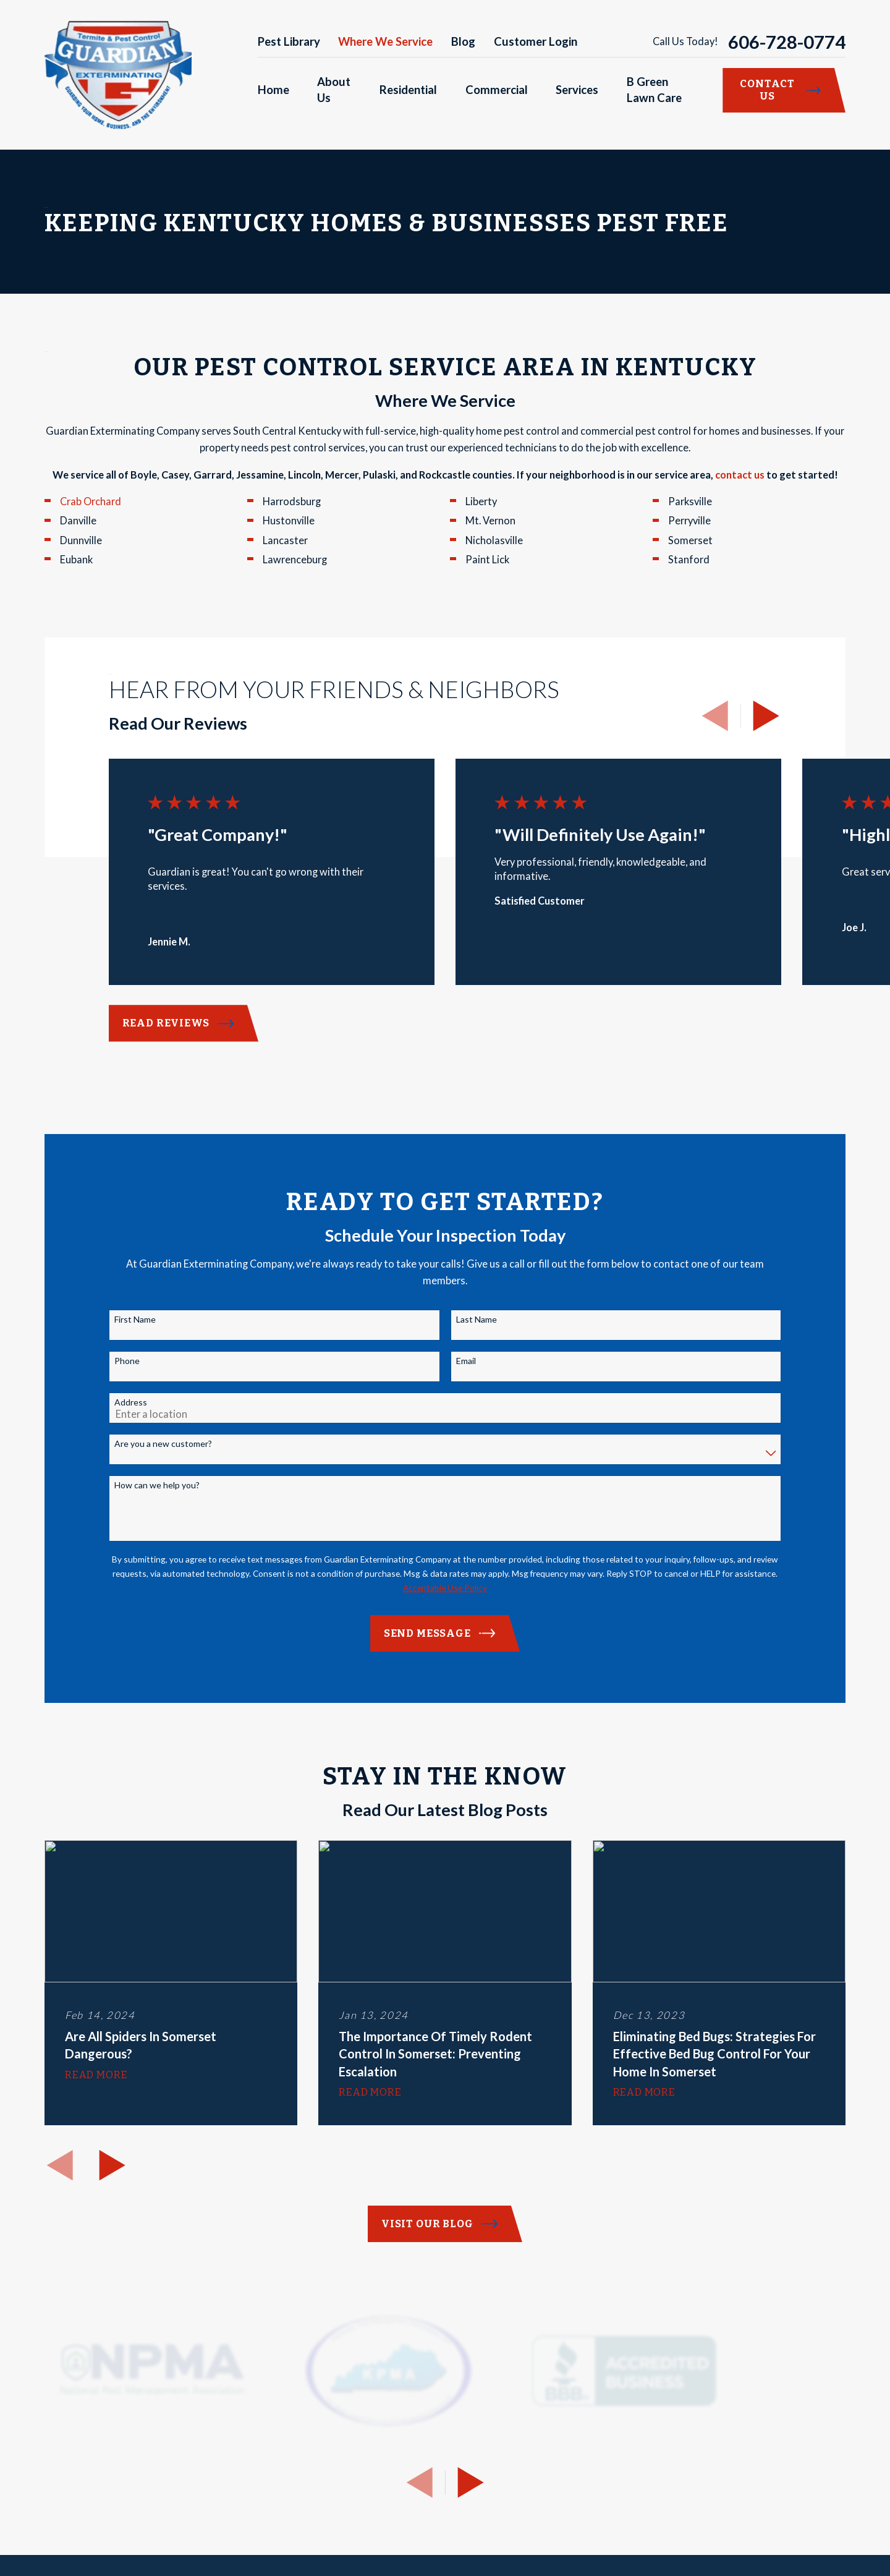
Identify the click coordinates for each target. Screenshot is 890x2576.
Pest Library (289, 41)
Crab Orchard (90, 501)
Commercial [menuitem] (496, 89)
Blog (463, 41)
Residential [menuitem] (408, 89)
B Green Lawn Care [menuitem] (654, 89)
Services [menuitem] (577, 89)
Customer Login (535, 41)
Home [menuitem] (273, 89)
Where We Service (385, 41)
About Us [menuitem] (333, 89)
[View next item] (766, 716)
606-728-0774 (787, 42)
